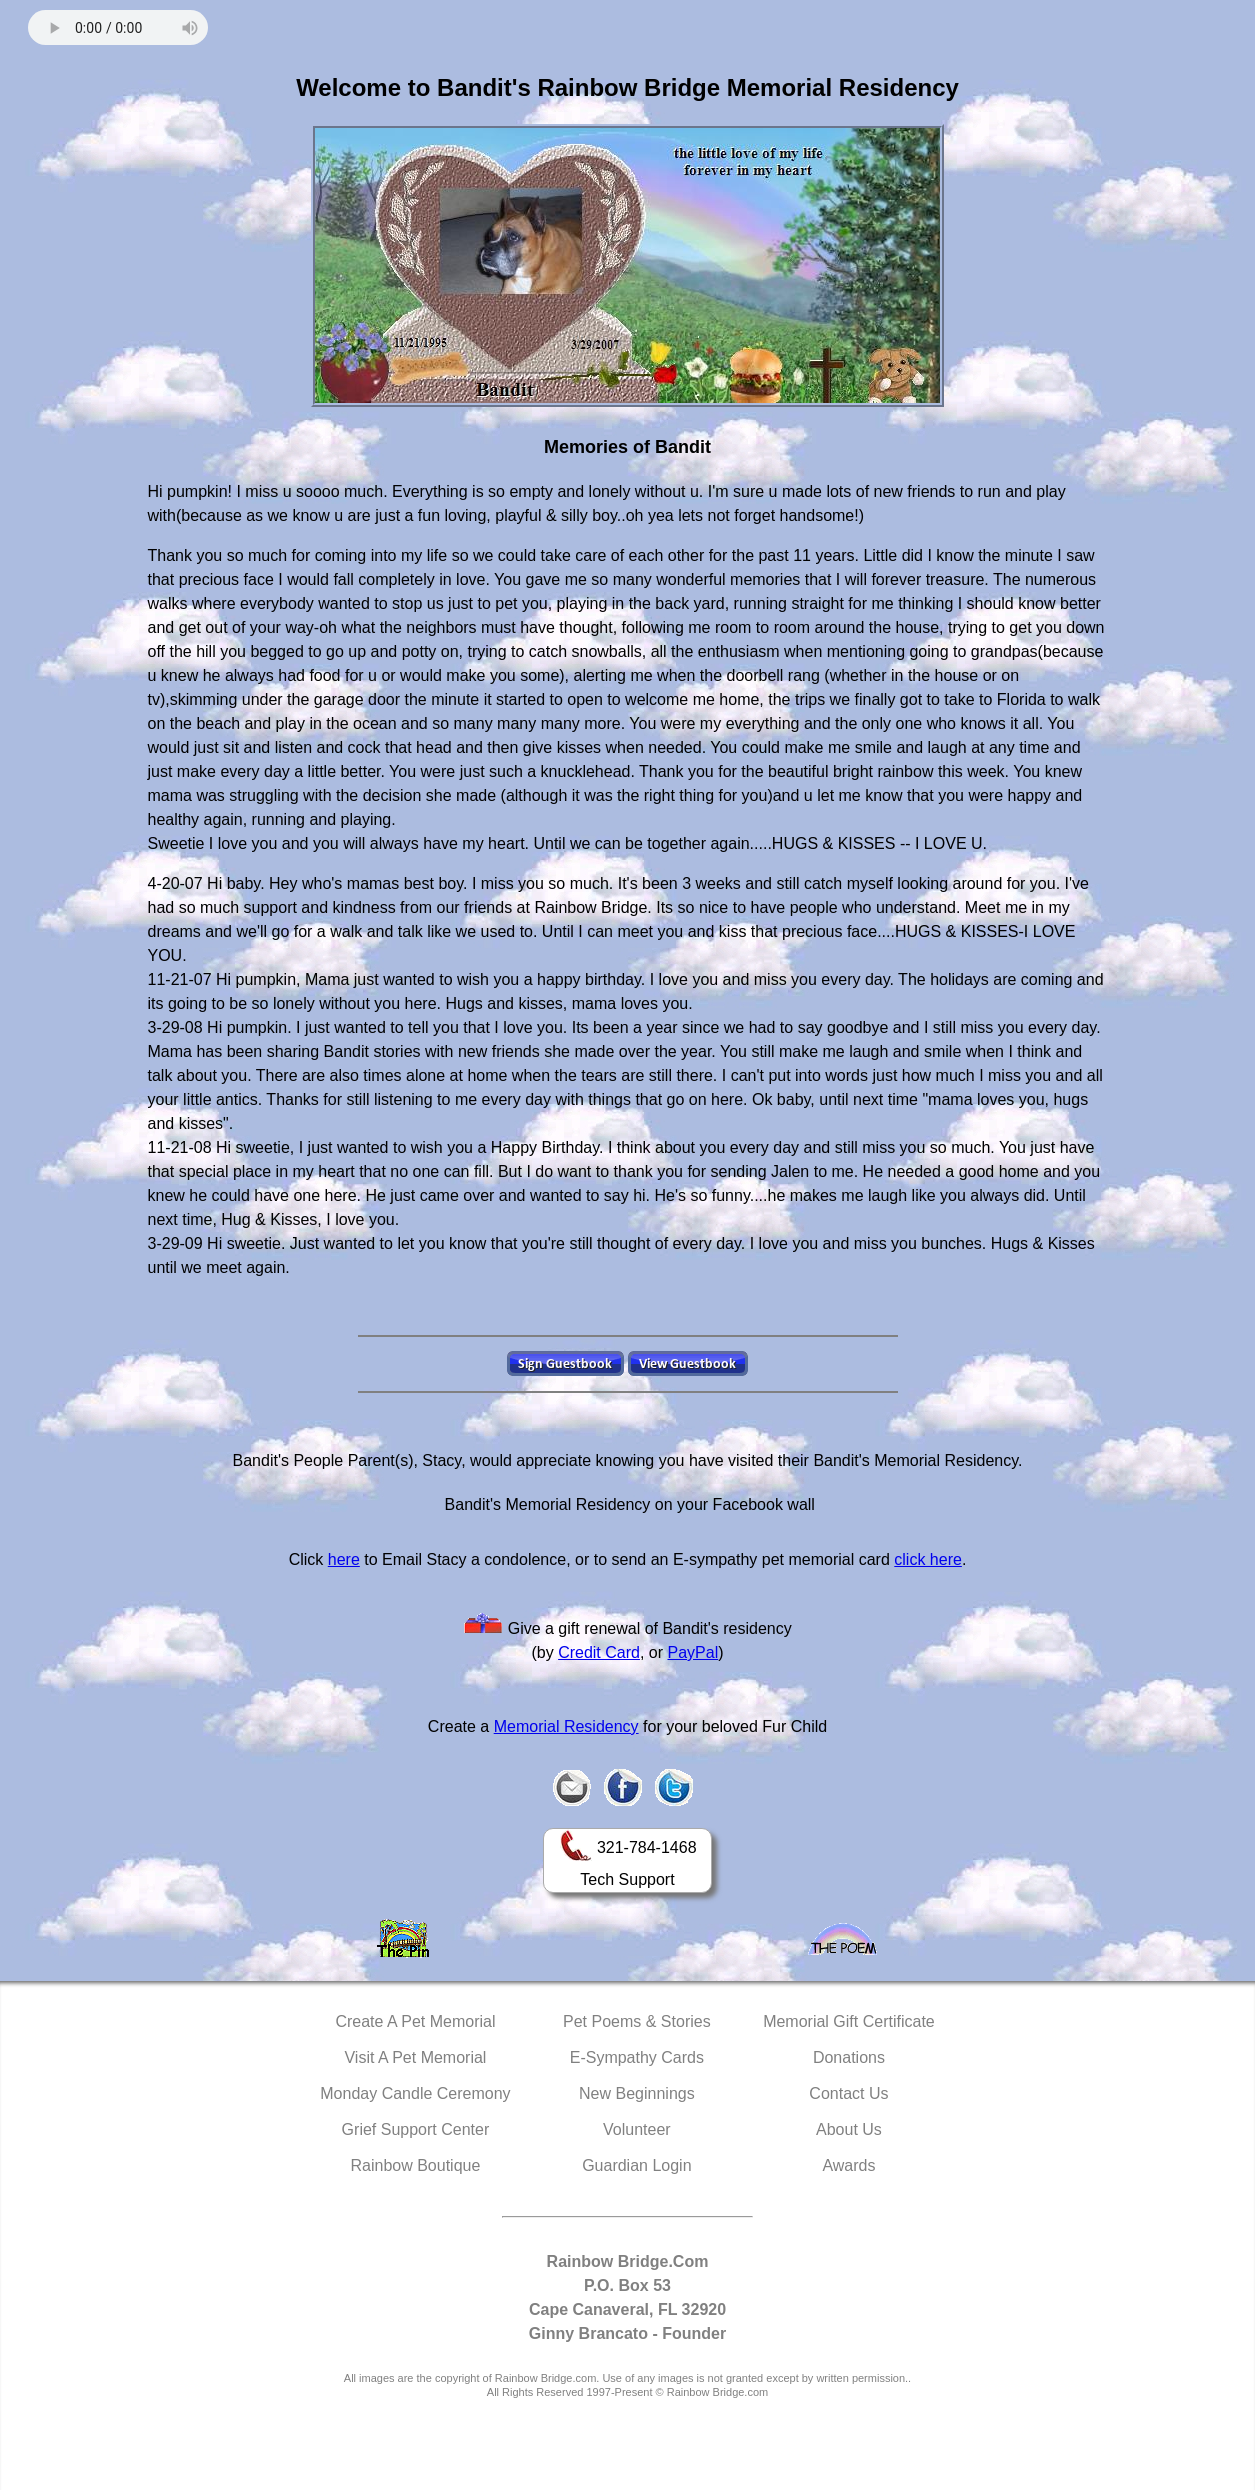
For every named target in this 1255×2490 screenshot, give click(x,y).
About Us (849, 2129)
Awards (848, 2165)
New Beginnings (637, 2093)
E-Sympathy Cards (637, 2057)
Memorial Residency (566, 1726)
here (344, 1559)
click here (928, 1559)
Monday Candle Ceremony (415, 2093)
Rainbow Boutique (415, 2165)
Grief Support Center (416, 2129)
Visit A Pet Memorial (415, 2057)
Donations (849, 2057)
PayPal (693, 1652)
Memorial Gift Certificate (849, 2021)
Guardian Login (636, 2165)
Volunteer (637, 2129)
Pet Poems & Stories (637, 2021)
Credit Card (599, 1652)
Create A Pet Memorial (415, 2021)
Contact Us (848, 2093)
